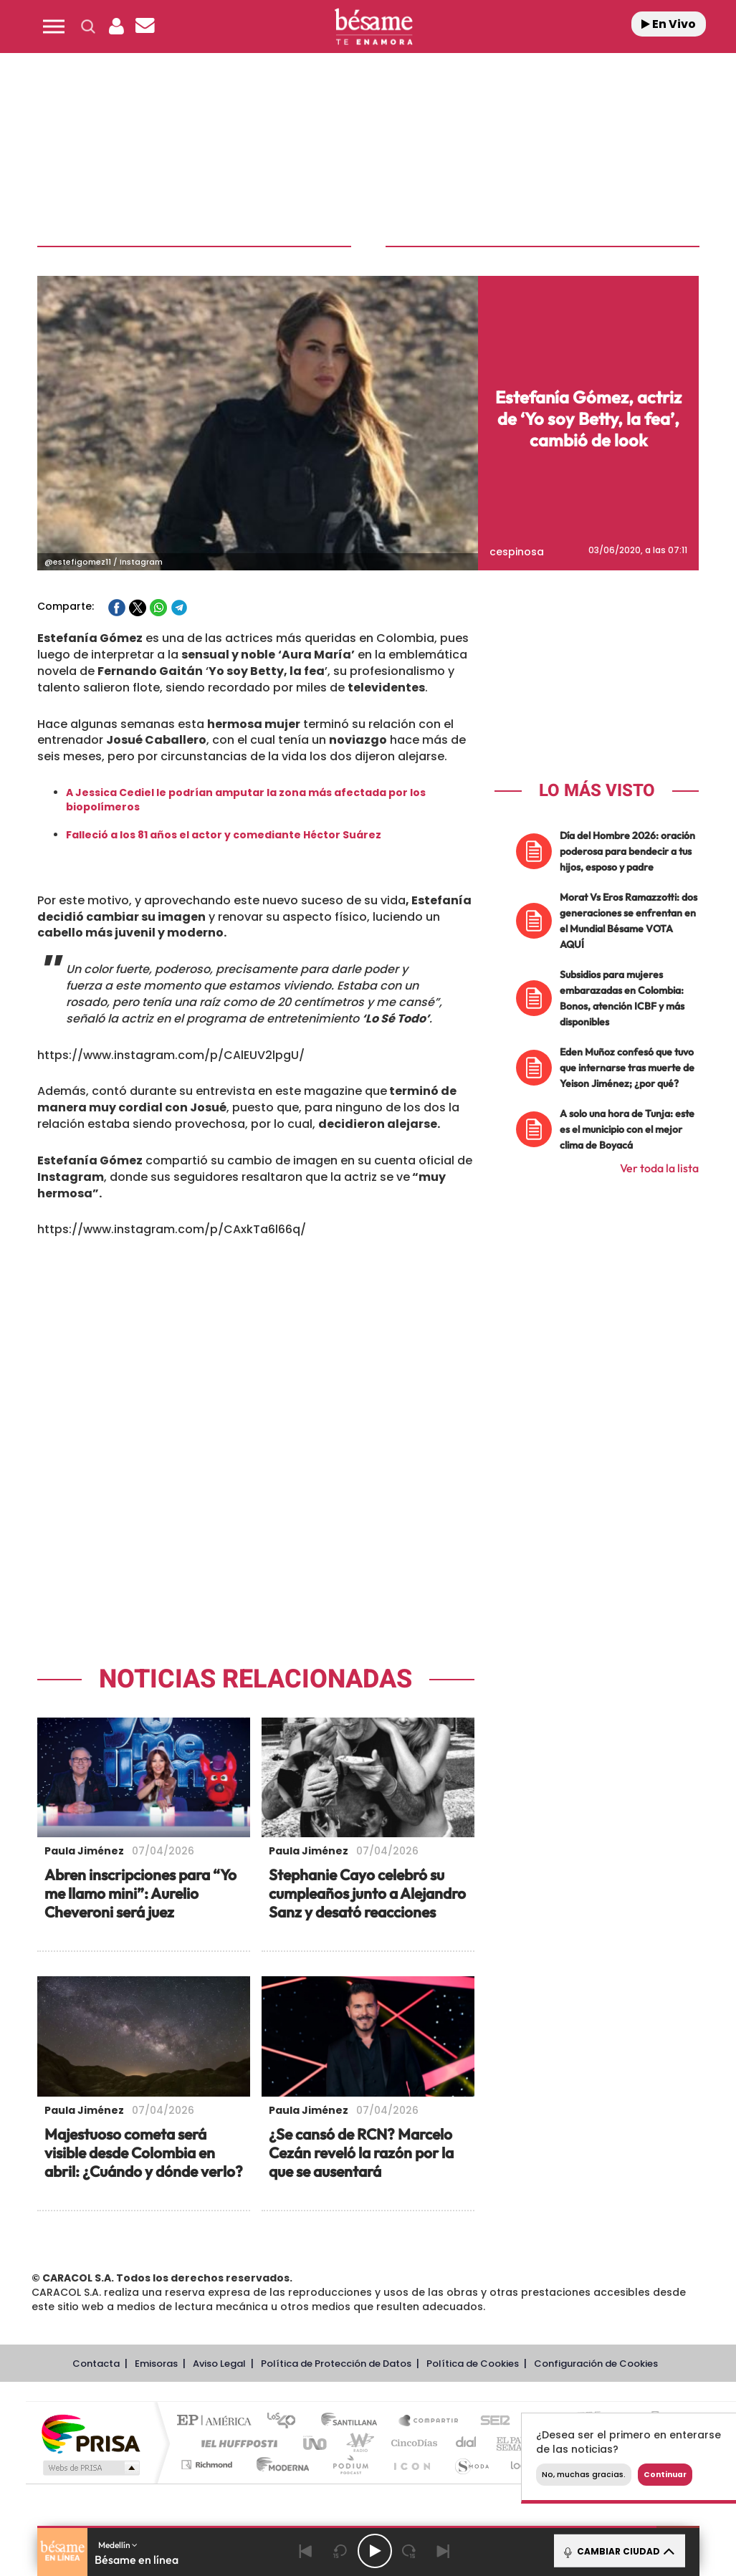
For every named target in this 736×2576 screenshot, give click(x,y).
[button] (54, 26)
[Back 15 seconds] (340, 2551)
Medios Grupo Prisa (90, 2467)
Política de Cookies (472, 2363)
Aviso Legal (219, 2363)
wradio (357, 2443)
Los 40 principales (286, 2422)
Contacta (96, 2363)
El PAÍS (217, 2422)
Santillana (353, 2422)
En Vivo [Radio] (668, 24)
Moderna (279, 2465)
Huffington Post (236, 2443)
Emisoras (156, 2363)
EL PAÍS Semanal (519, 2443)
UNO (316, 2443)
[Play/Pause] (375, 2551)
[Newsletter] (145, 26)
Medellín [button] (118, 2544)
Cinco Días (412, 2443)
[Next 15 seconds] (409, 2551)
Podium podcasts (349, 2465)
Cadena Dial (466, 2443)
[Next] (443, 2551)
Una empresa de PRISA (90, 2433)
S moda (471, 2465)
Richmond (208, 2465)
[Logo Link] (373, 27)
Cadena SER (490, 2422)
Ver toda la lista (659, 1168)
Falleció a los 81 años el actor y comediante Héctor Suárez (223, 835)
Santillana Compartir (429, 2422)
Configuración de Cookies (596, 2363)
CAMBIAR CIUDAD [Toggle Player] (618, 2551)
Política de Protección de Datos (336, 2363)
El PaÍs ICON (411, 2465)
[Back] (306, 2551)
